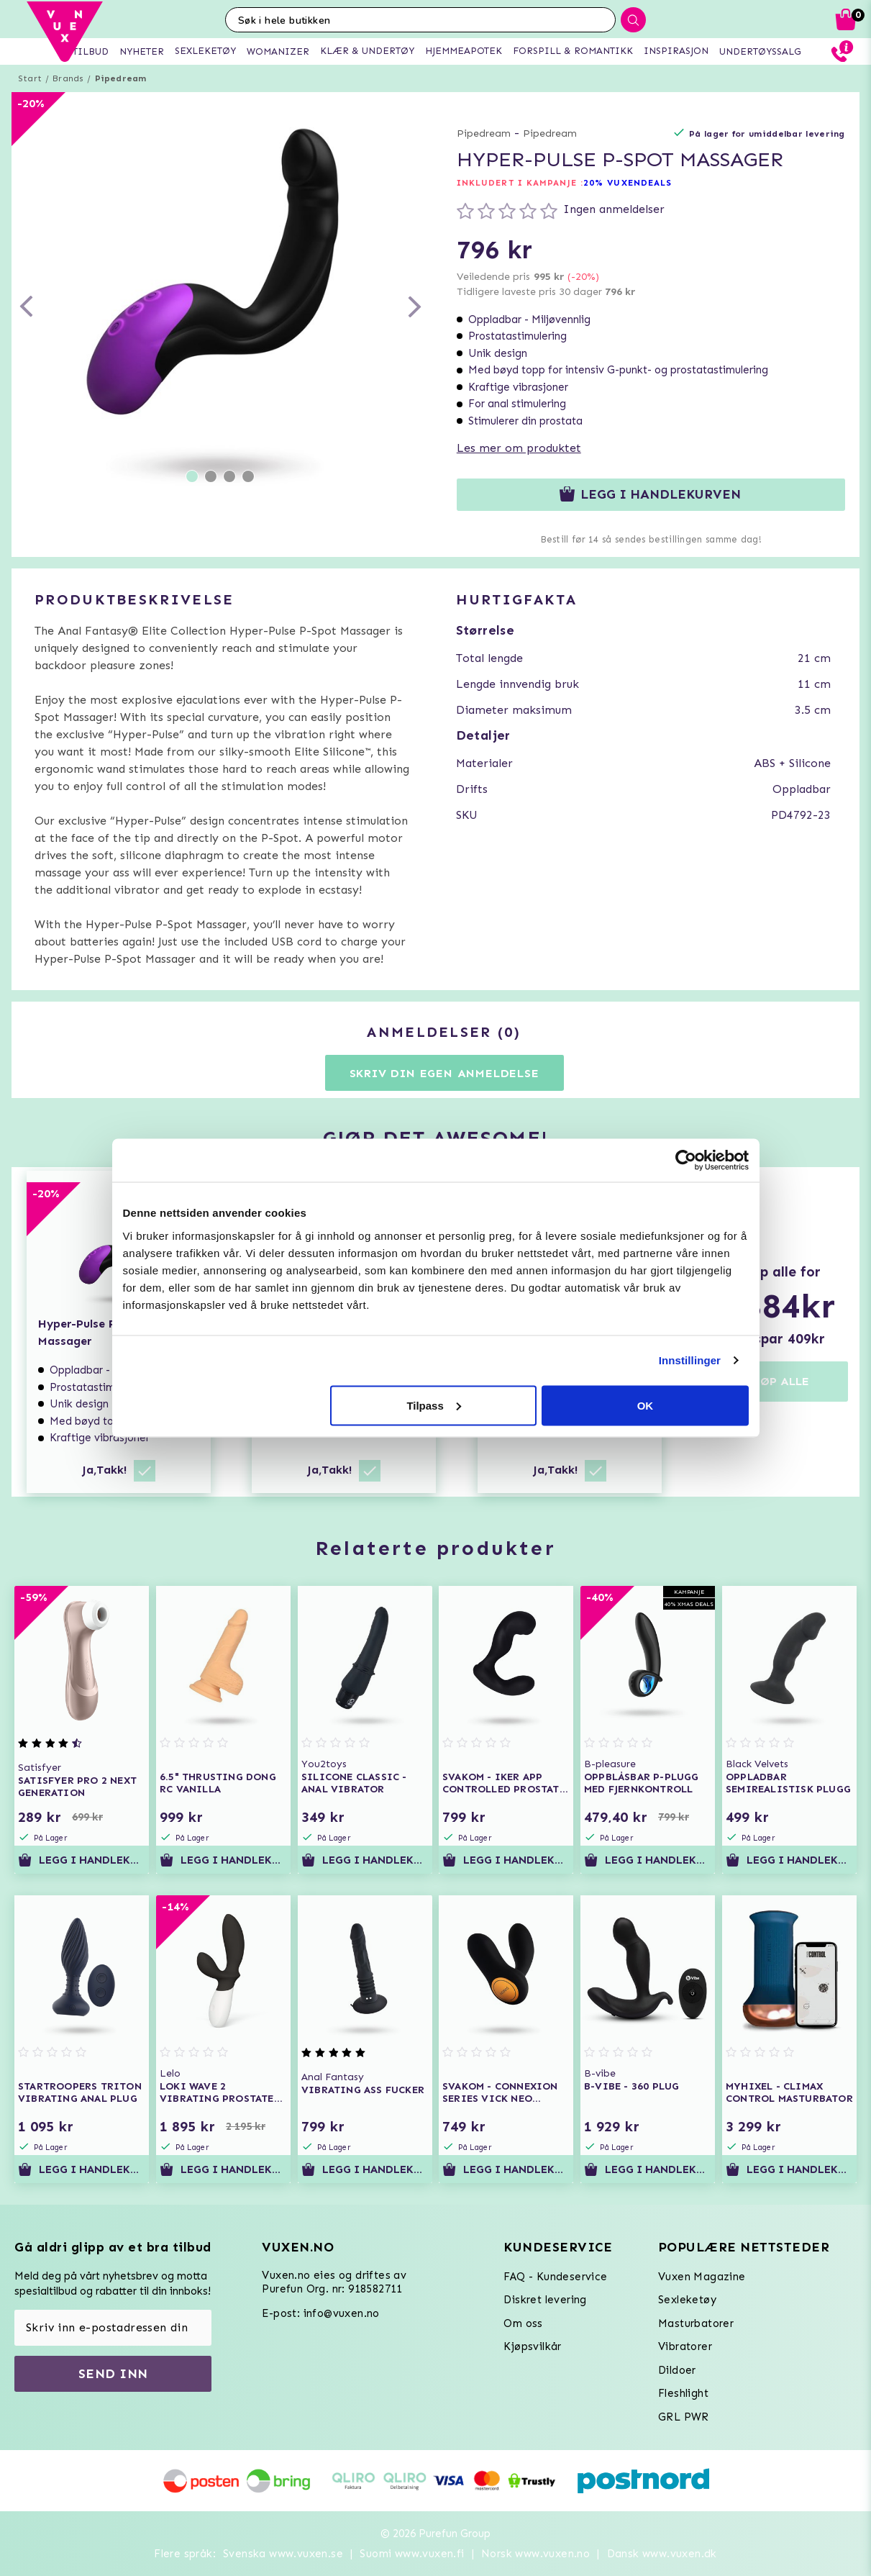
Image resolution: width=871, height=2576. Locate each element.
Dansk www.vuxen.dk (662, 2553)
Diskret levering (544, 2299)
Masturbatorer (696, 2323)
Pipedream (121, 78)
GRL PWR (683, 2417)
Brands (68, 78)
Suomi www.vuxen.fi (412, 2553)
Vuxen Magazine (702, 2276)
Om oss (522, 2323)
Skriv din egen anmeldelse (444, 1073)
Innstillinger (690, 1360)
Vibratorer (685, 2346)
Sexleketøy (687, 2299)
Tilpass (433, 1405)
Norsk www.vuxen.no (535, 2553)
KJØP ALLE (779, 1381)
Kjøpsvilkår (532, 2346)
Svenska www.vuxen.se (283, 2553)
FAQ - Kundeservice (555, 2276)
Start (30, 78)
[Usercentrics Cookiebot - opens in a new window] (686, 1160)
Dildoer (677, 2370)
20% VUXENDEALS (627, 183)
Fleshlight (683, 2393)
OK (645, 1405)
